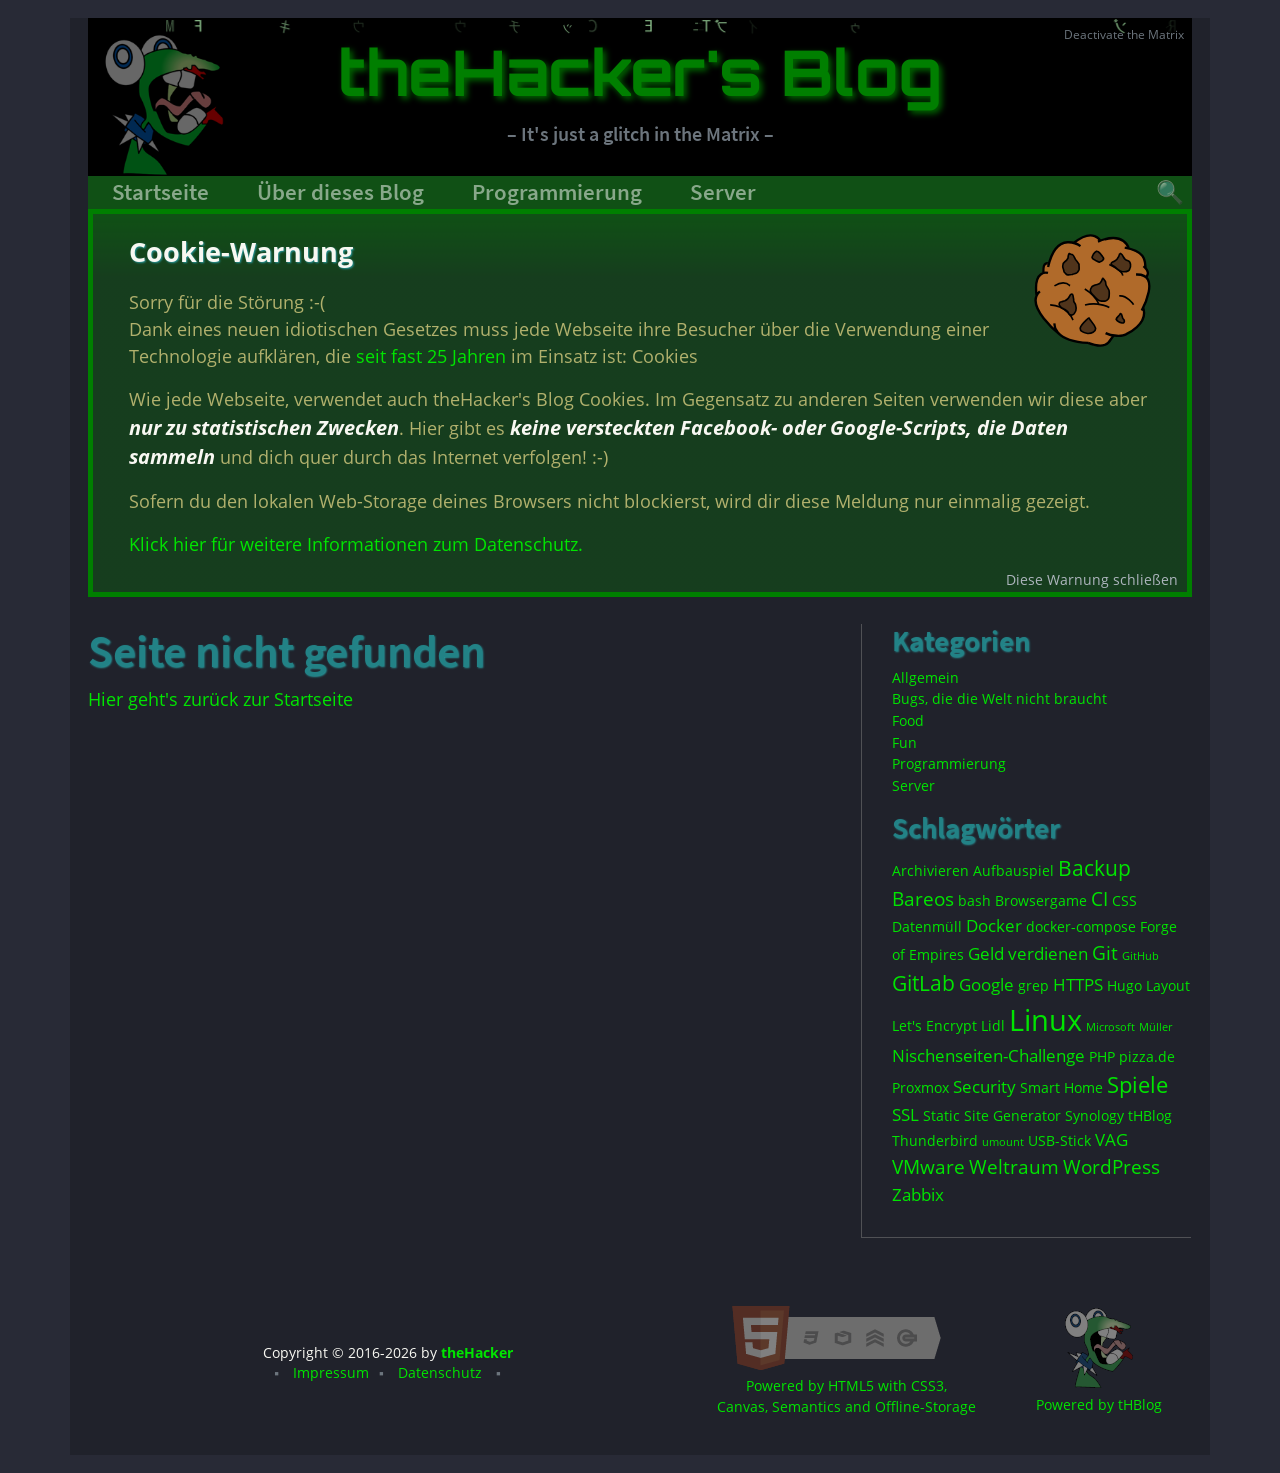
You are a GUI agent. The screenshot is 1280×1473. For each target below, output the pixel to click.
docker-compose (1081, 926)
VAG (1111, 1139)
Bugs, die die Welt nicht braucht (999, 698)
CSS (1124, 900)
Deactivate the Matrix (1124, 34)
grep (1033, 985)
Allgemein (925, 677)
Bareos (923, 899)
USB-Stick (1059, 1140)
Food (908, 720)
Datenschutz (440, 1373)
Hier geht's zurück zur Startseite (220, 699)
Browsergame (1041, 900)
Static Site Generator (992, 1115)
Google (986, 984)
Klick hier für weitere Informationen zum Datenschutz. (355, 540)
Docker (994, 925)
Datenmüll (927, 926)
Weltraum (1014, 1167)
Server (723, 192)
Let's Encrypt (934, 1025)
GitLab (923, 983)
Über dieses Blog (340, 192)
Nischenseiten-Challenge (988, 1055)
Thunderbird (935, 1140)
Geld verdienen (1028, 953)
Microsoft (1110, 1027)
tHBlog (1150, 1115)
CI (1099, 899)
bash (974, 900)
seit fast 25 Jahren (434, 353)
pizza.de (1147, 1056)
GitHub (1140, 956)
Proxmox (920, 1087)
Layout (1168, 985)
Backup (1094, 868)
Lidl (993, 1025)
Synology (1094, 1115)
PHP (1102, 1056)
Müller (1155, 1027)
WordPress (1111, 1167)
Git (1105, 953)
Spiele (1137, 1084)
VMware (928, 1167)
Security (984, 1086)
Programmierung (557, 192)
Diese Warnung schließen (1091, 588)
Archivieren (930, 870)
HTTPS (1078, 984)
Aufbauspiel (1013, 870)
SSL (905, 1114)
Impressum (331, 1373)
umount (1003, 1142)
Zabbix (918, 1194)
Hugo (1124, 985)
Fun (904, 742)
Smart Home (1061, 1087)
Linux (1045, 1020)
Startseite (160, 192)
